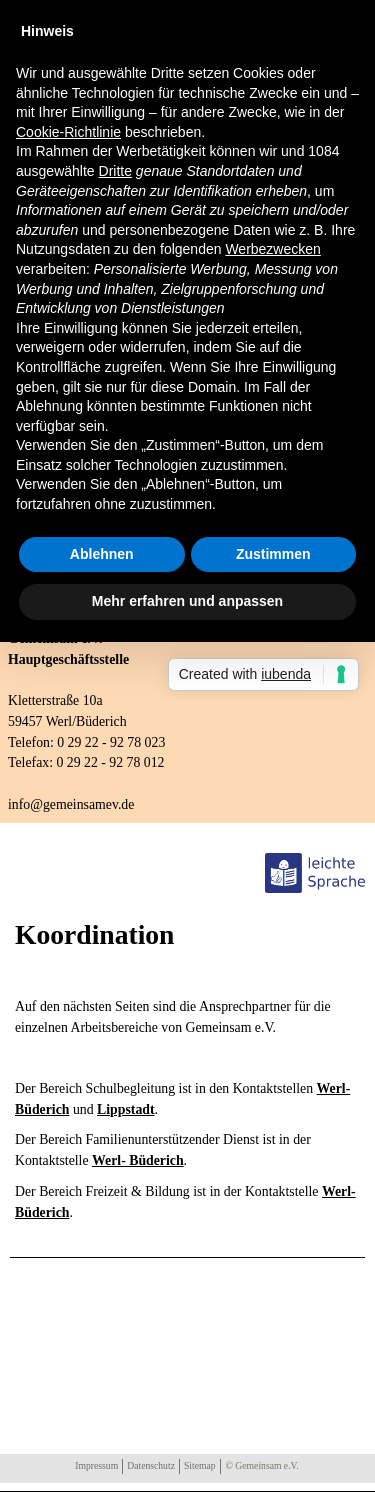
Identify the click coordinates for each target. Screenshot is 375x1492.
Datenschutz (151, 1465)
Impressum (96, 1465)
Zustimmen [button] (273, 554)
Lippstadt (126, 1109)
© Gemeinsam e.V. (262, 1465)
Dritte (115, 171)
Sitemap (200, 1465)
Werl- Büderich (138, 1160)
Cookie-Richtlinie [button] (68, 132)
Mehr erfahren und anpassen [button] (187, 601)
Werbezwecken (272, 249)
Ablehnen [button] (102, 554)
